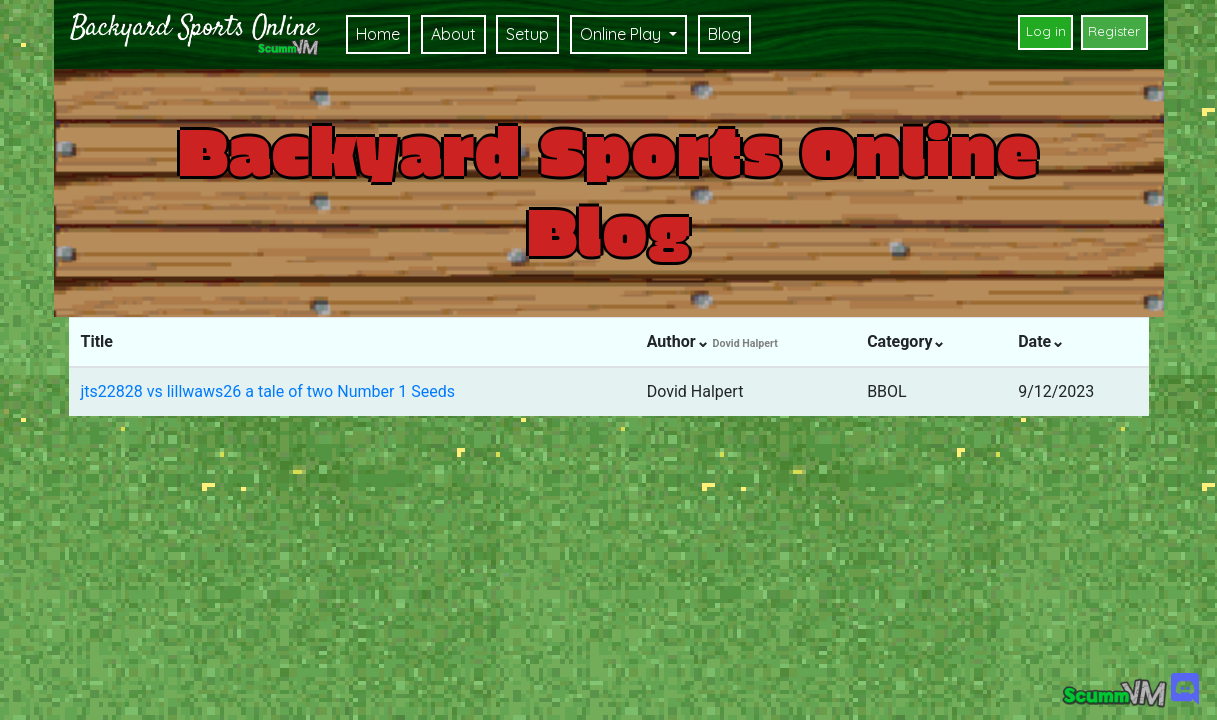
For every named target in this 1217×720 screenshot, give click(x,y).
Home (378, 34)
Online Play (622, 34)
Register (1114, 31)
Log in (1046, 31)
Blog (724, 34)
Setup (527, 34)
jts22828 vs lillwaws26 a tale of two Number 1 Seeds (268, 391)
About (453, 34)
